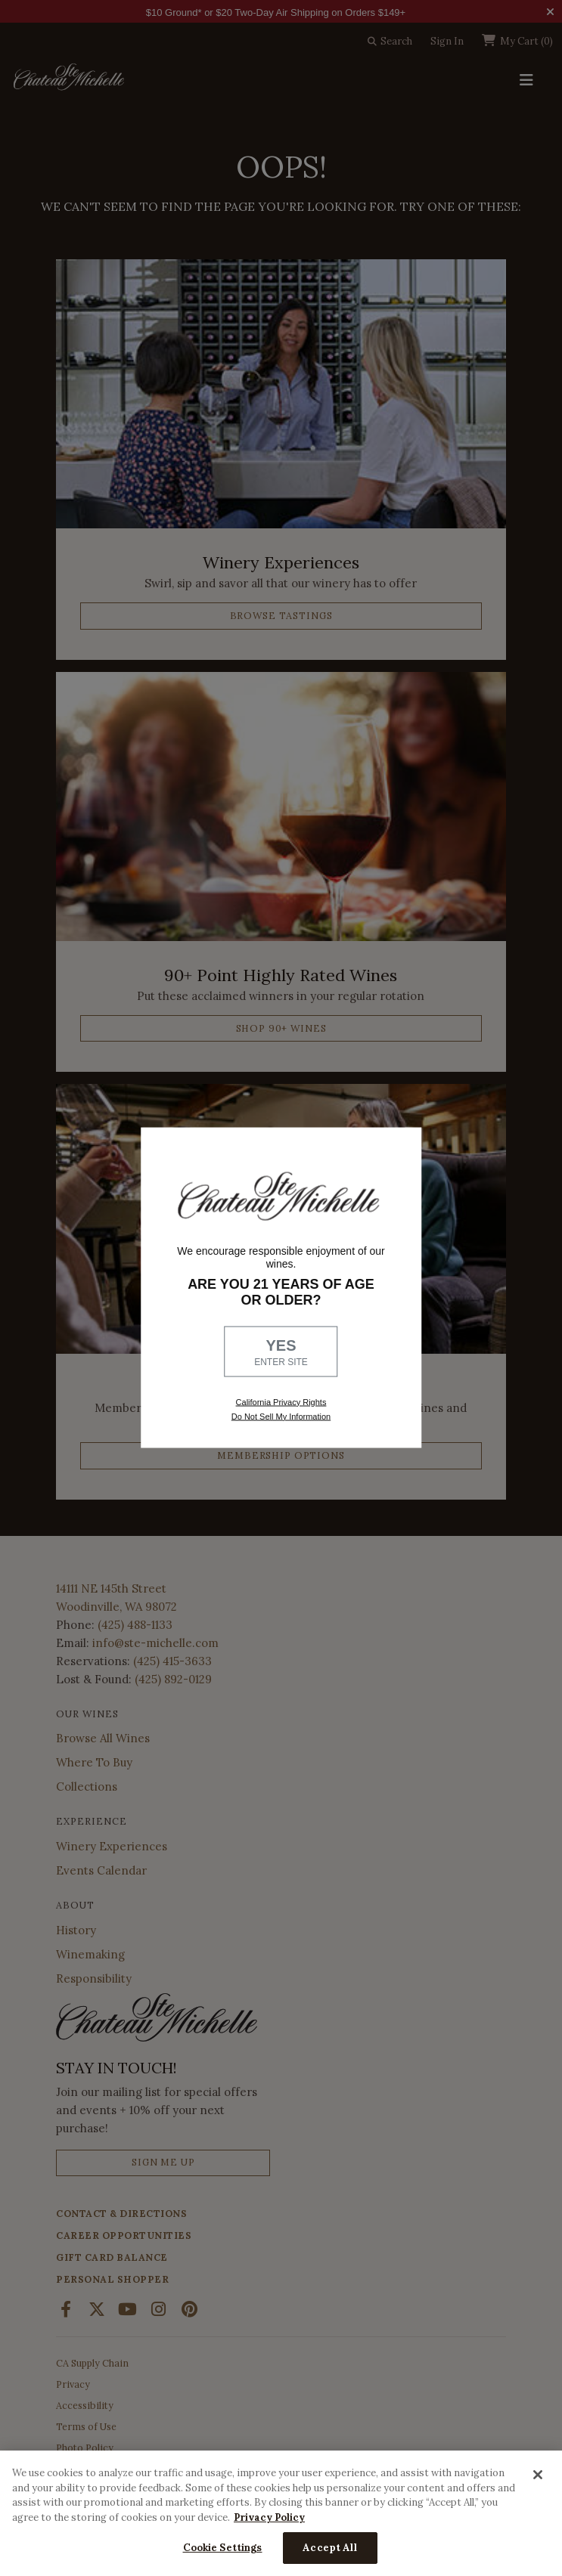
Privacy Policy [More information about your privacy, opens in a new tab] (269, 2517)
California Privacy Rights (281, 1401)
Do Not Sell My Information (281, 1415)
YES (281, 1352)
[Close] (537, 2474)
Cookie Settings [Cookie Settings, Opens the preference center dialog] (222, 2547)
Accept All (329, 2547)
